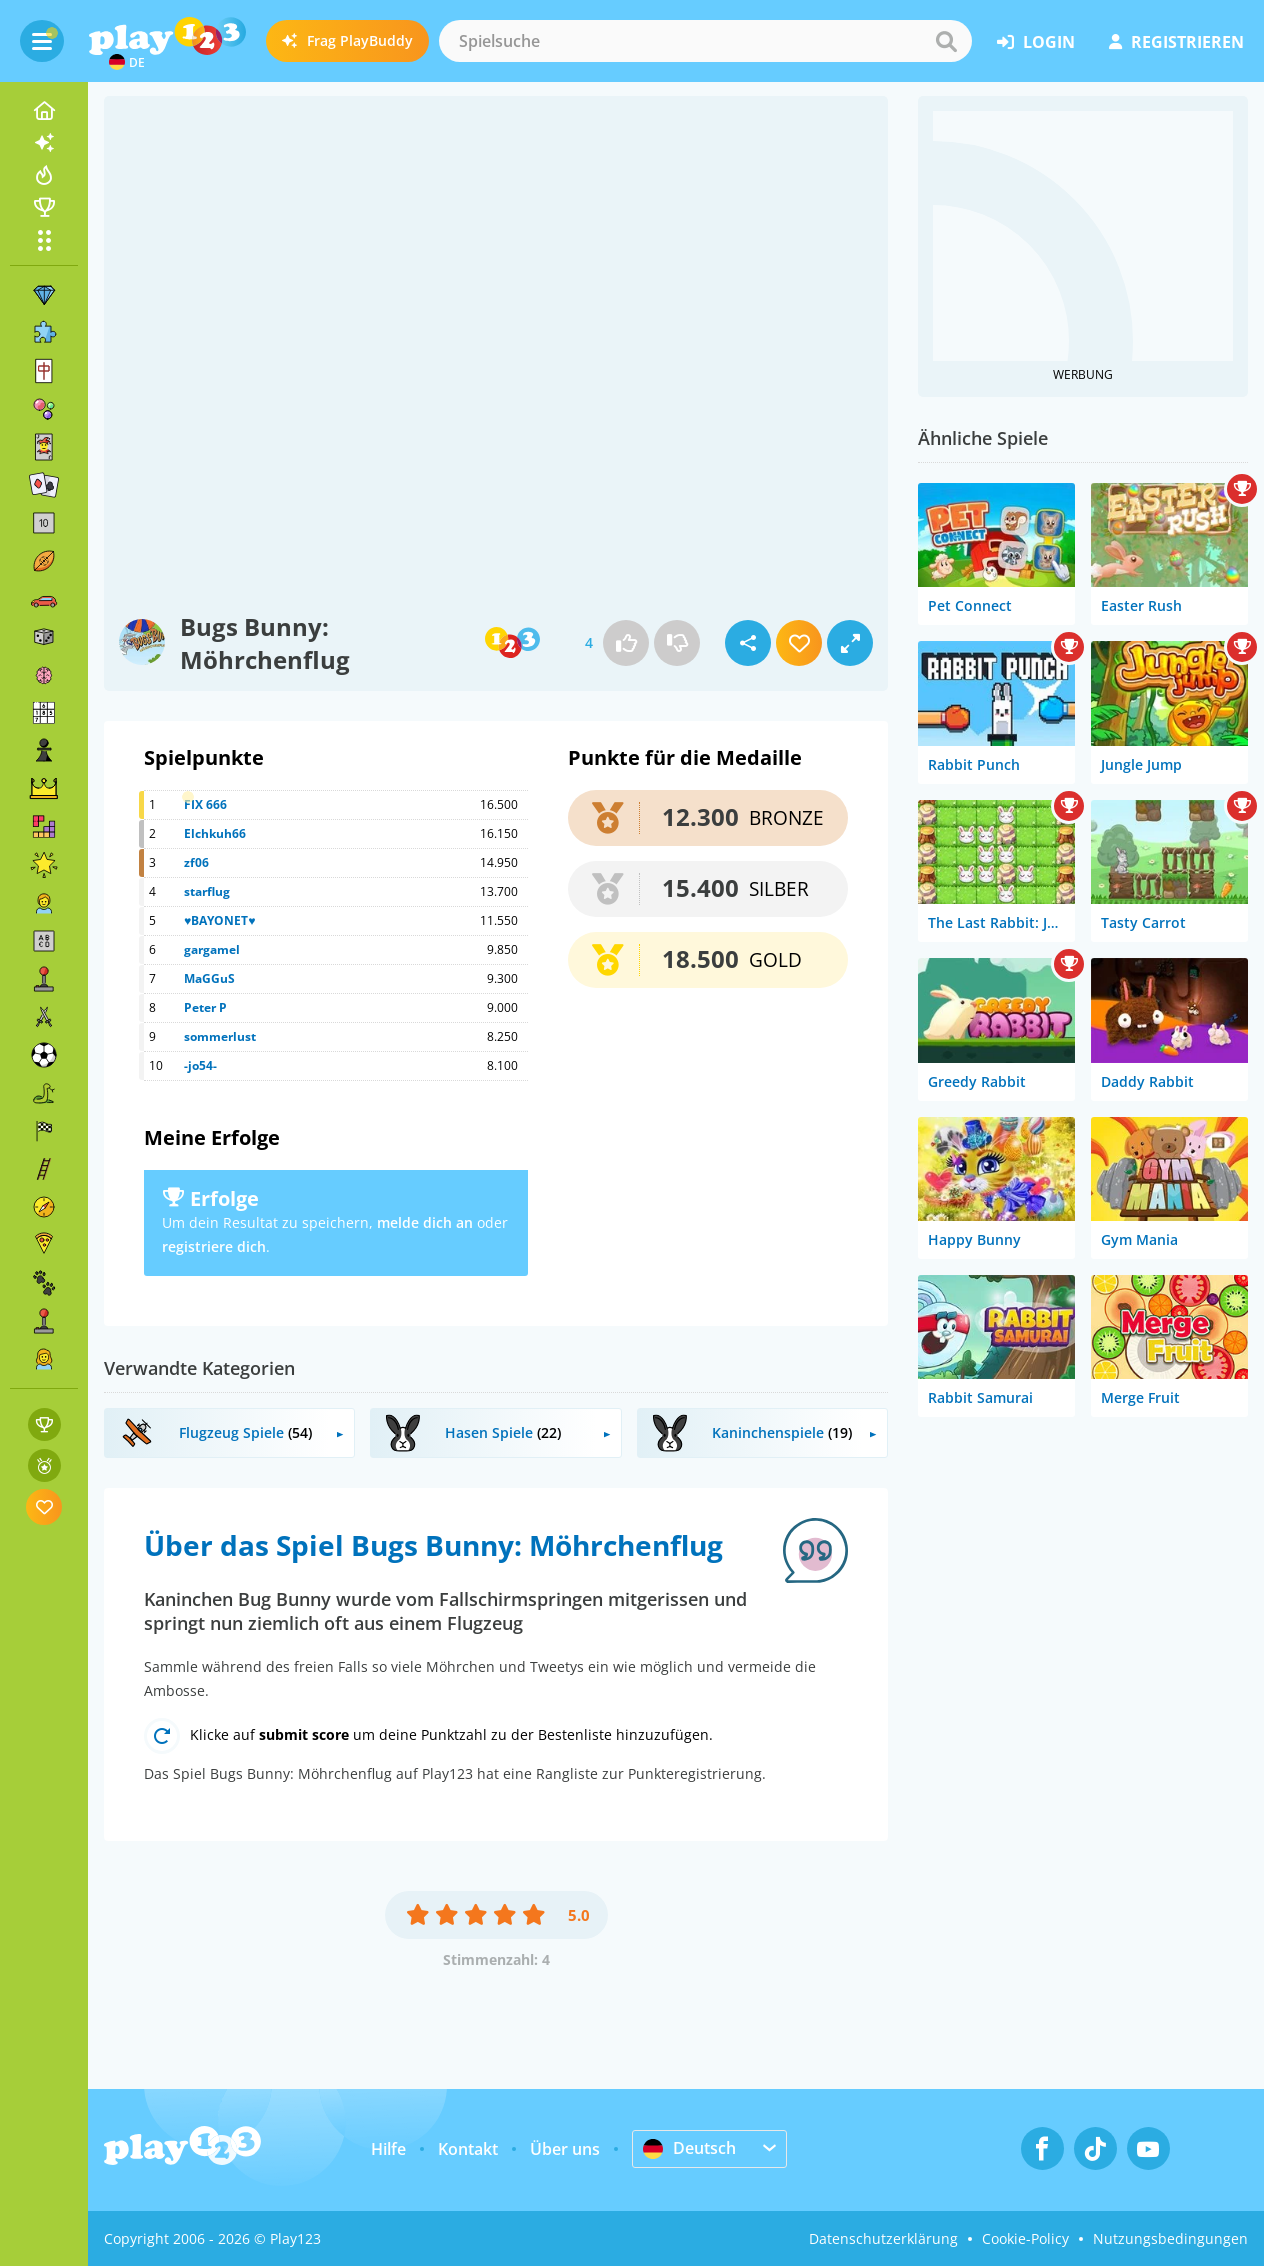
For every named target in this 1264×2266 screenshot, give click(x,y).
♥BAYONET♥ (219, 920)
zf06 (196, 862)
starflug (207, 891)
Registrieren (1176, 42)
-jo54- (200, 1065)
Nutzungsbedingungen (1170, 2238)
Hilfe (388, 2149)
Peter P (205, 1007)
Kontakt (468, 2149)
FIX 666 (205, 804)
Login (1036, 42)
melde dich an (425, 1222)
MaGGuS (209, 978)
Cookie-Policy (1025, 2238)
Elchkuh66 (215, 833)
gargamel (212, 949)
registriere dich (214, 1246)
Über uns (565, 2149)
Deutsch (689, 2148)
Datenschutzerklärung (883, 2238)
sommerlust (220, 1036)
